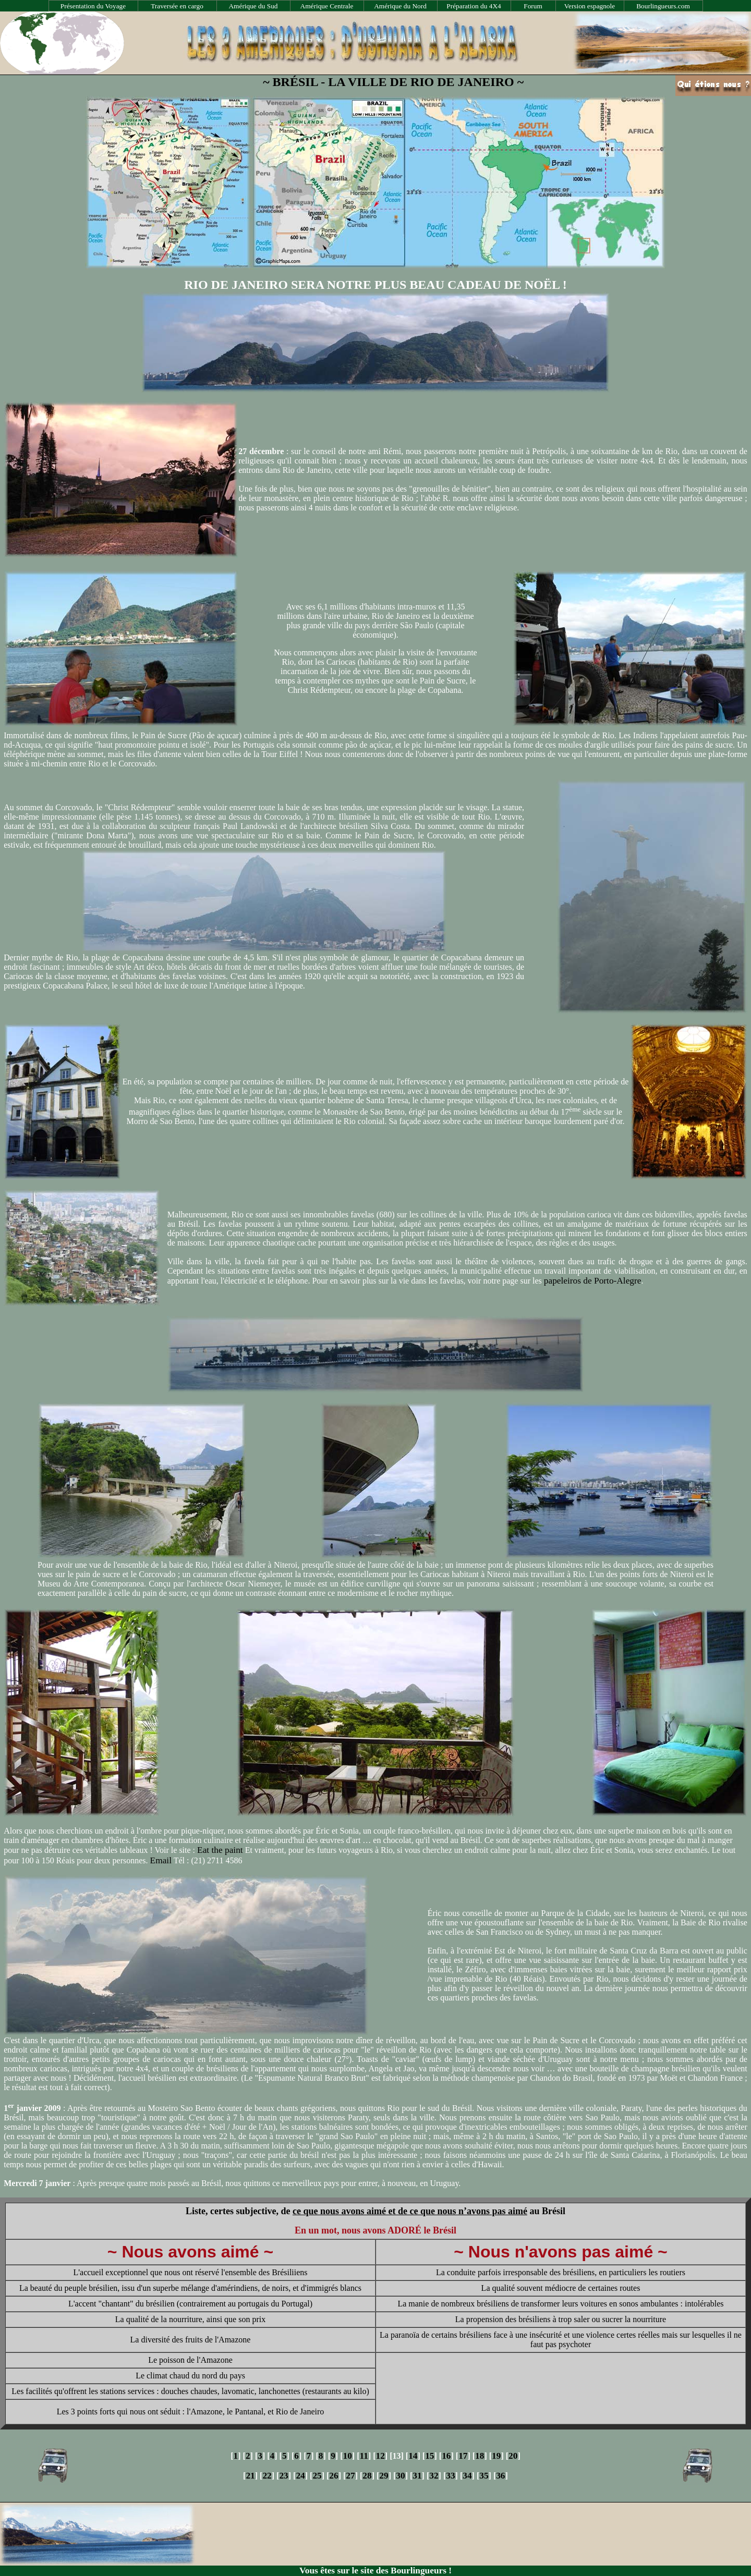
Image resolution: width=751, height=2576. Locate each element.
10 (347, 2456)
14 (412, 2456)
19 (496, 2456)
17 (462, 2456)
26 (333, 2476)
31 (417, 2476)
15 (429, 2456)
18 (479, 2456)
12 (380, 2456)
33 (450, 2476)
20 (512, 2456)
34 (467, 2476)
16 (446, 2456)
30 (400, 2476)
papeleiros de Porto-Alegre (592, 1281)
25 (316, 2476)
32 (433, 2476)
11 (364, 2456)
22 (266, 2476)
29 (383, 2476)
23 (283, 2476)
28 (366, 2476)
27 (350, 2476)
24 (300, 2476)
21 (250, 2476)
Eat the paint (220, 1850)
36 (500, 2476)
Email (161, 1860)
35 (483, 2476)
